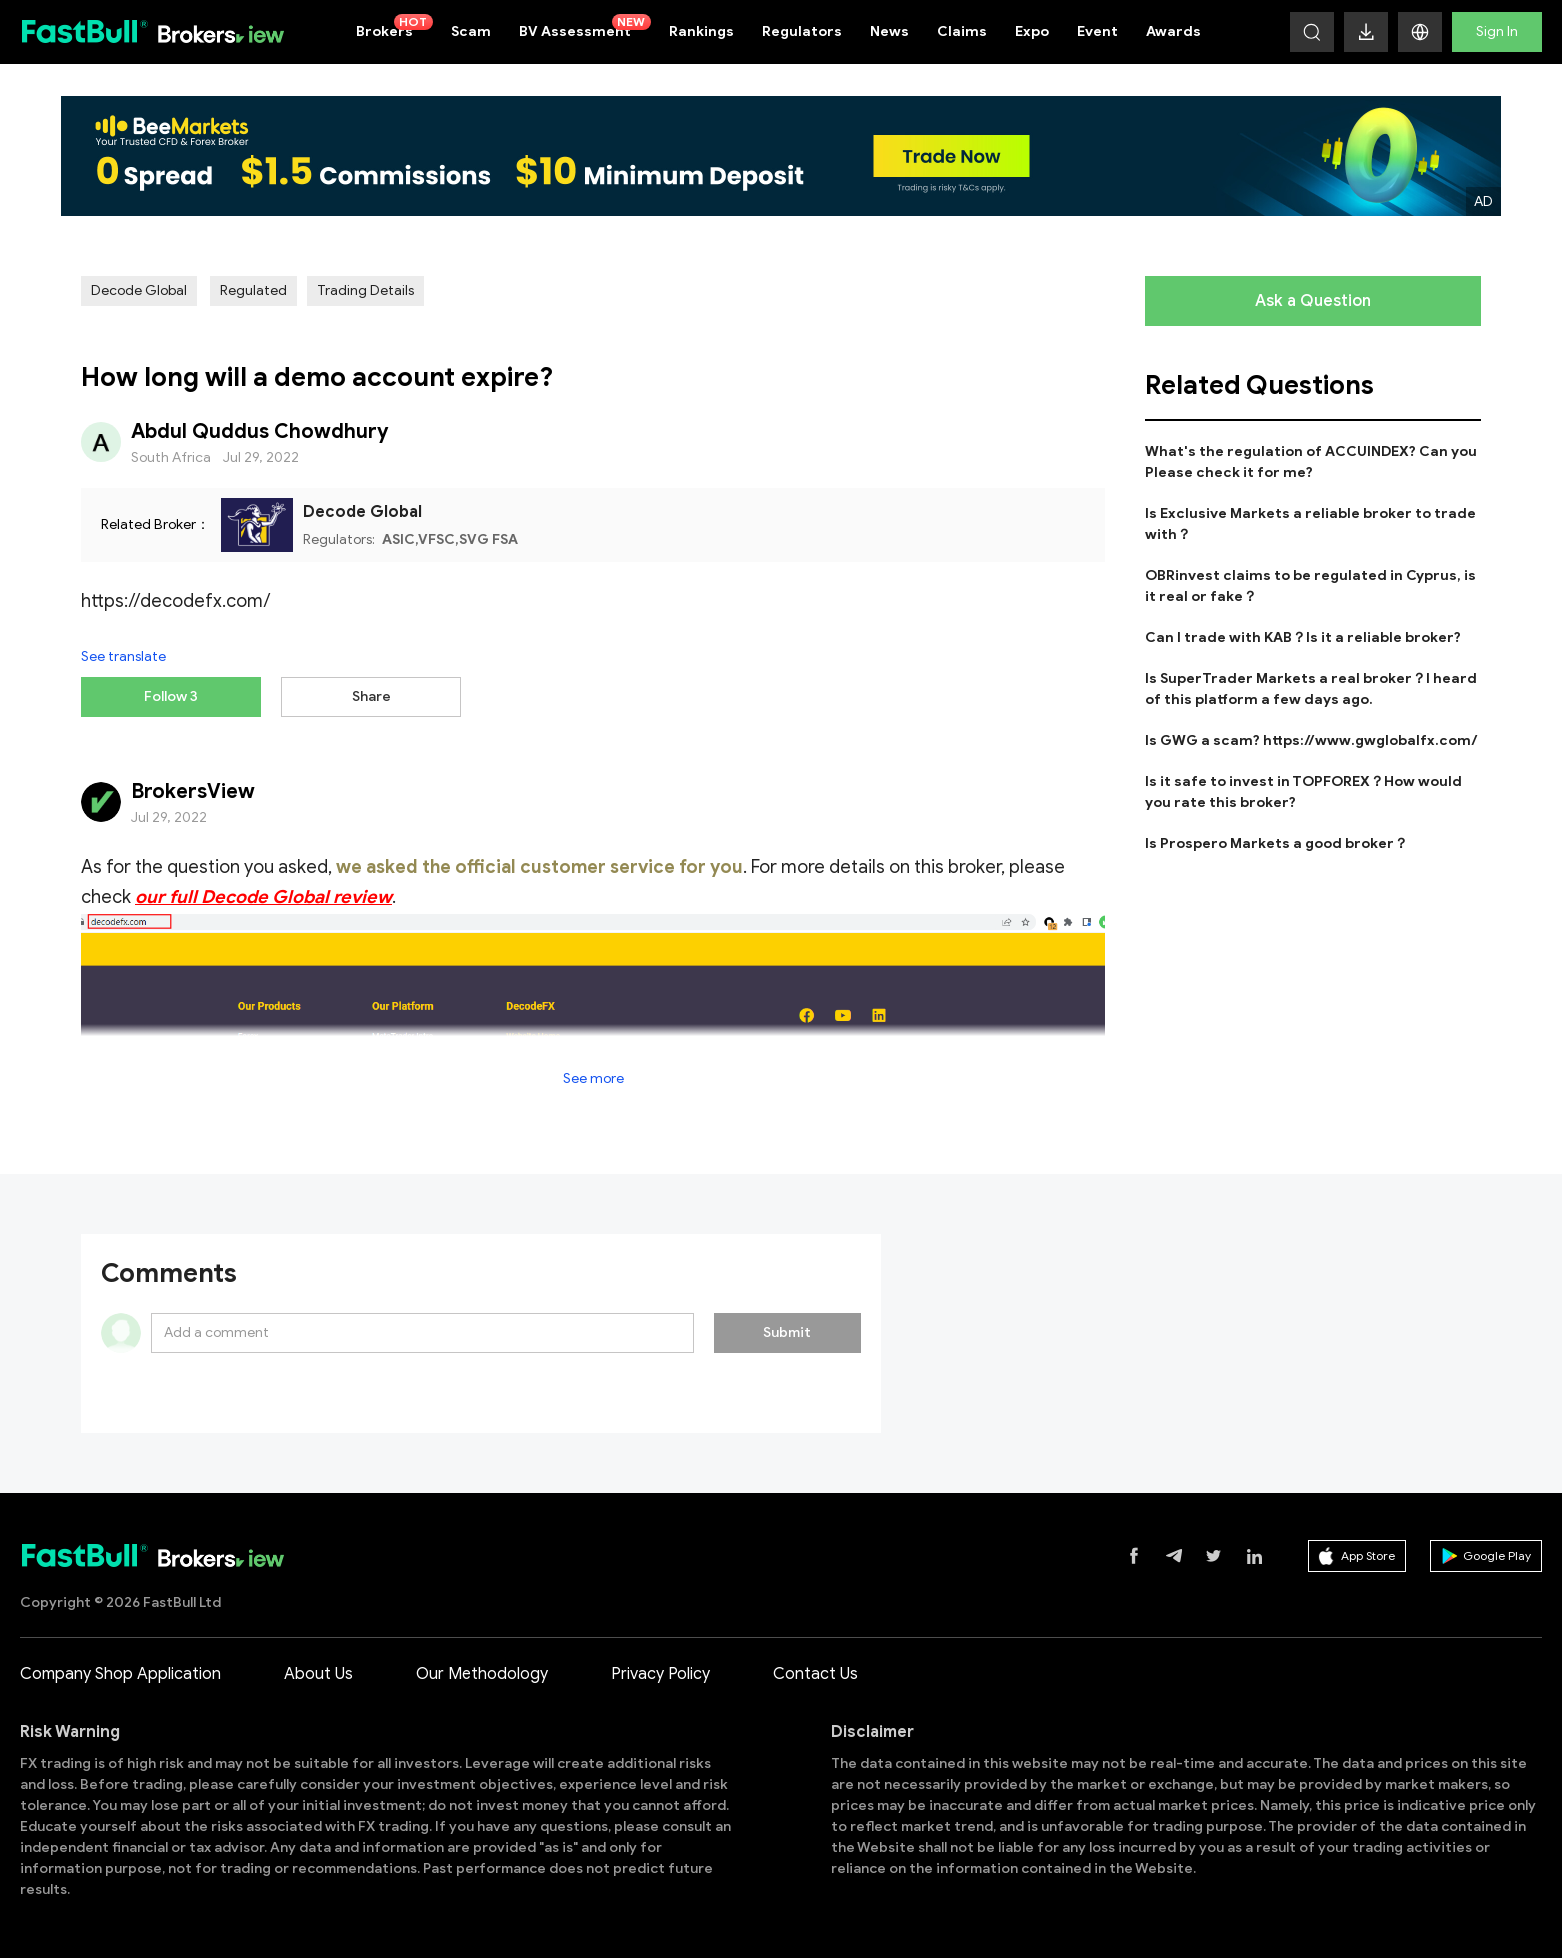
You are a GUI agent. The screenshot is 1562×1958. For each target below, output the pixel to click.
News (889, 31)
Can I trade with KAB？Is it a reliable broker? (1303, 637)
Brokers (394, 27)
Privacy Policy (660, 1674)
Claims (962, 31)
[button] (1420, 32)
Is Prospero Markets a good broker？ (1276, 843)
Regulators (802, 31)
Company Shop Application (120, 1674)
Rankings (701, 31)
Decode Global (139, 290)
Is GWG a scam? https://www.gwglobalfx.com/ (1311, 740)
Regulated (253, 290)
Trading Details (365, 290)
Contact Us (815, 1674)
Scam (471, 31)
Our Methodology (482, 1674)
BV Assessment (585, 27)
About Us (318, 1674)
